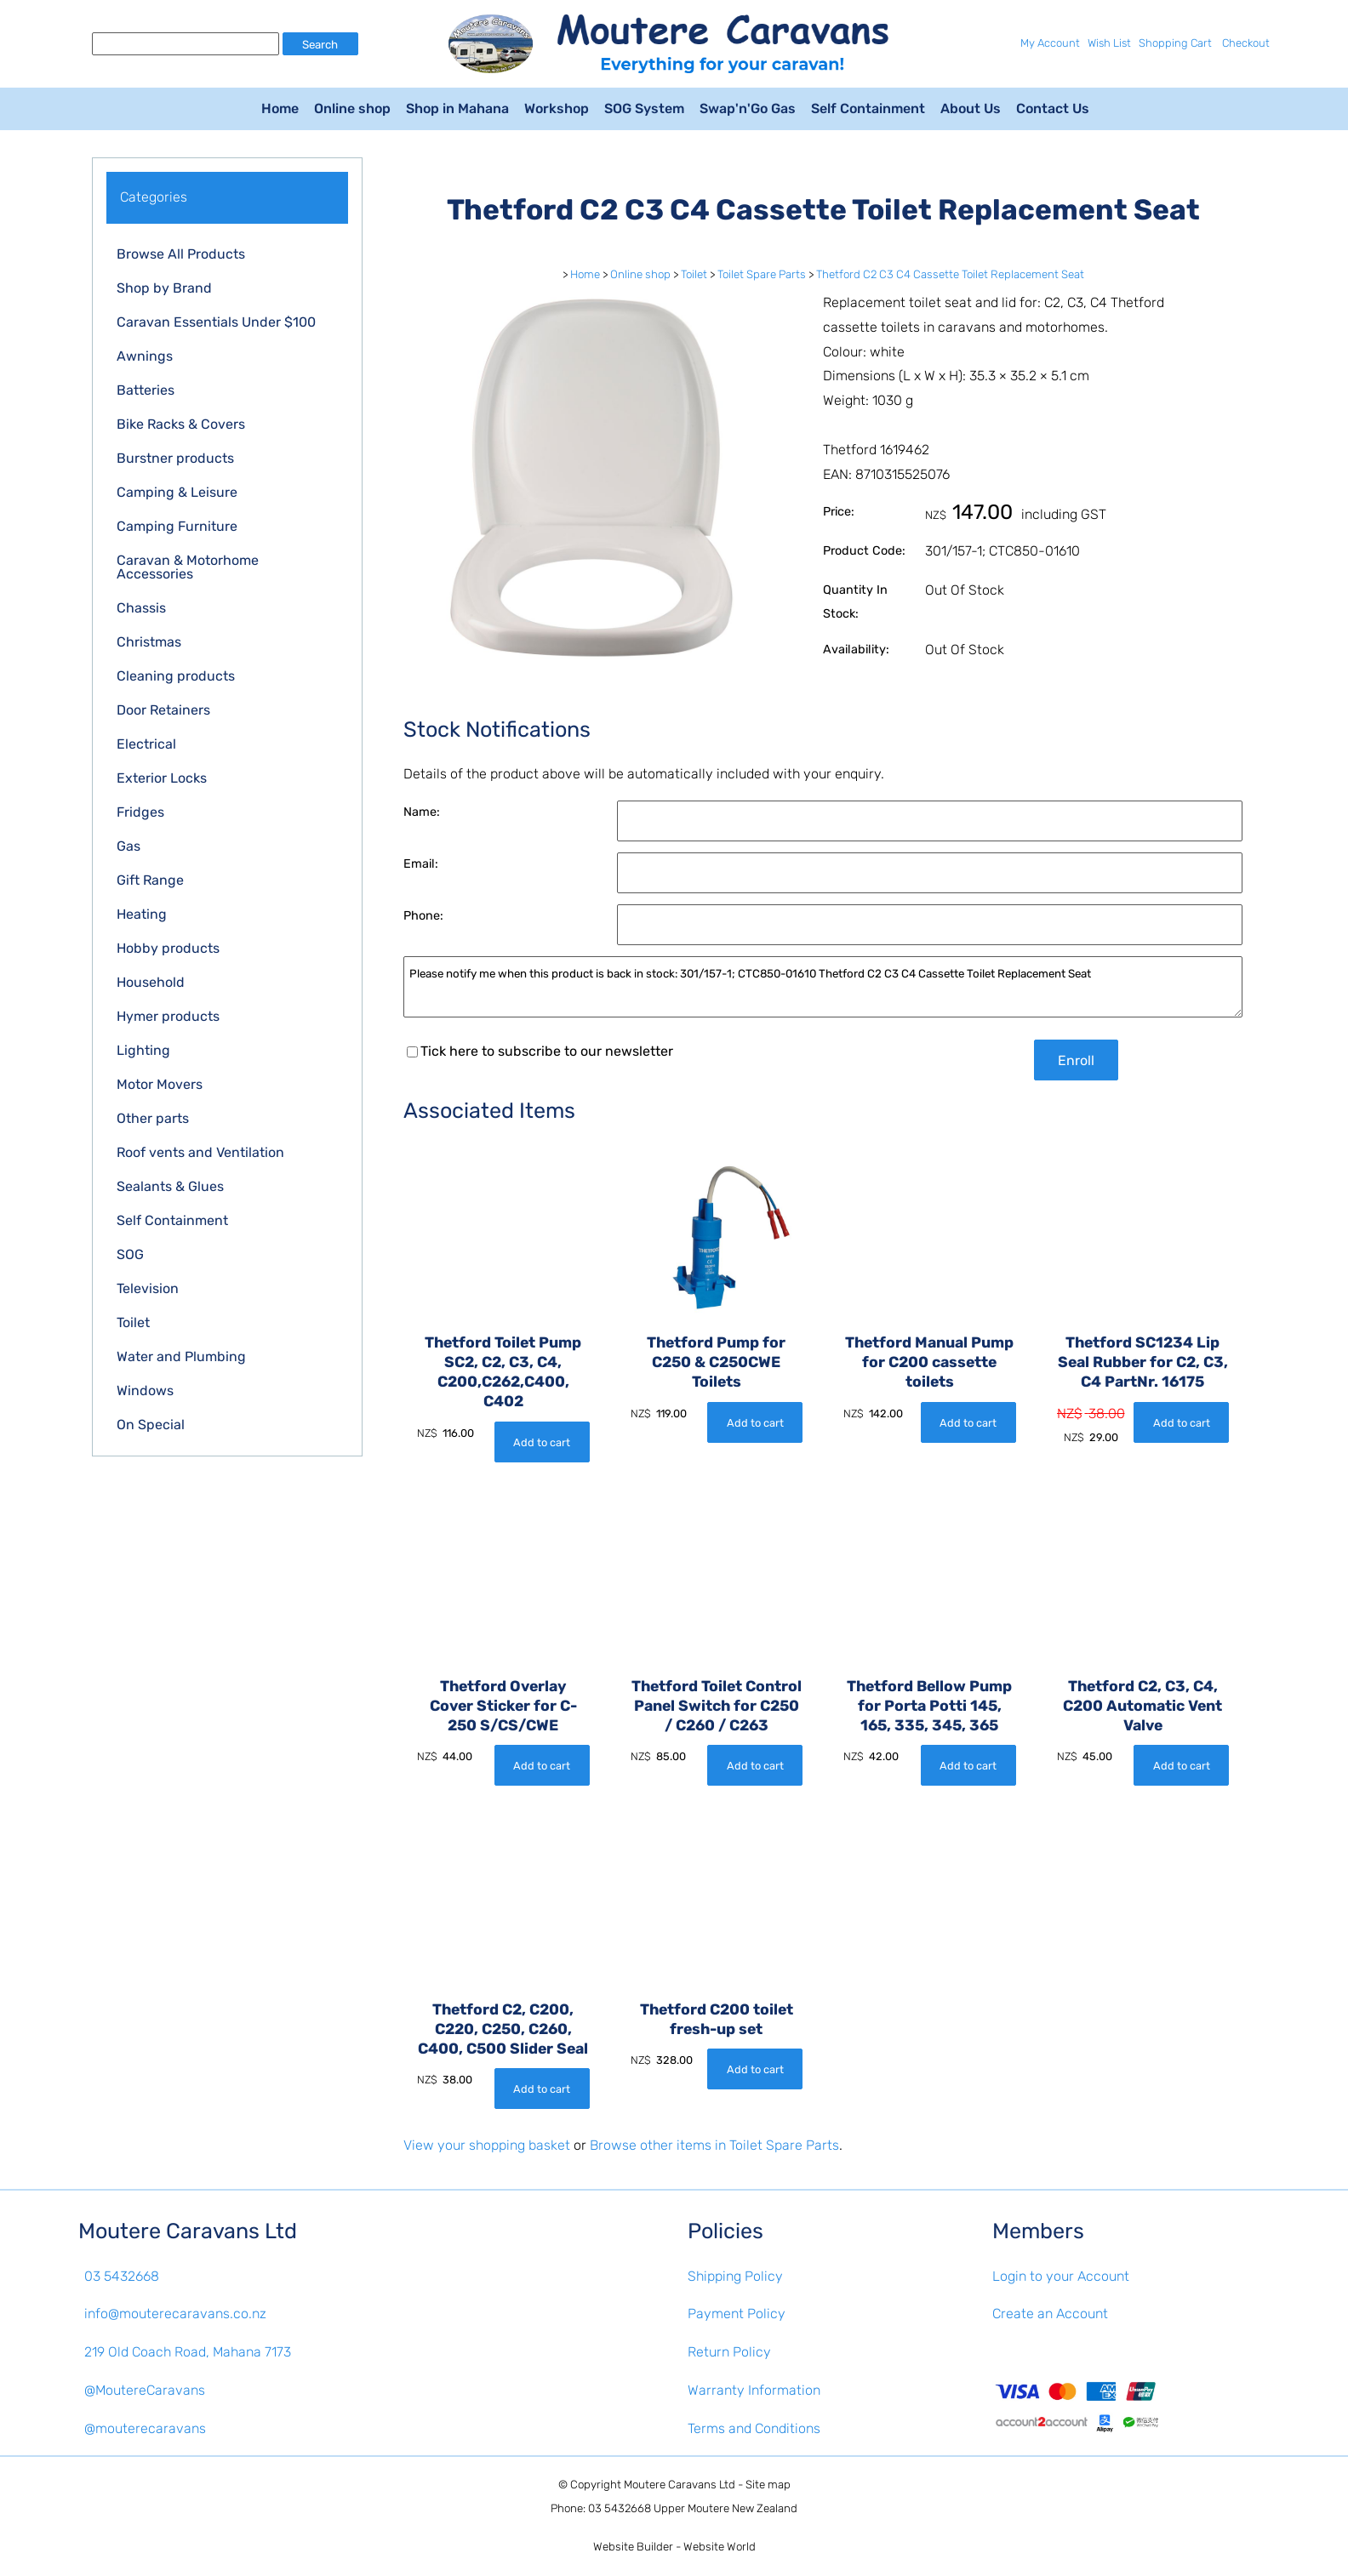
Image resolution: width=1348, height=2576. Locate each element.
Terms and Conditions (754, 2428)
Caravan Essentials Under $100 (216, 322)
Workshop (556, 108)
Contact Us (1052, 108)
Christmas (149, 642)
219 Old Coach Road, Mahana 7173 (187, 2352)
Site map (768, 2484)
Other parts (153, 1118)
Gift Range (150, 880)
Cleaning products (176, 676)
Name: (421, 812)
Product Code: (864, 551)
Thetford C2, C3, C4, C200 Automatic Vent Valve (1142, 1706)
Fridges (140, 812)
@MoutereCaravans (144, 2390)
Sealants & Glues (170, 1186)
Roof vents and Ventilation (200, 1152)
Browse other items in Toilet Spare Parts (714, 2145)
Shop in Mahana (457, 108)
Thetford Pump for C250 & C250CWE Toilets (716, 1362)
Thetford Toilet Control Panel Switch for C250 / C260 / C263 (716, 1706)
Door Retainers (163, 710)
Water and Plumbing (181, 1356)
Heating (142, 914)
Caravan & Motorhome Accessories (188, 567)
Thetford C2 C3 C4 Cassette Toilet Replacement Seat (950, 274)
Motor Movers (160, 1084)
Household (151, 982)
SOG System (644, 108)
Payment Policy (736, 2313)
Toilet (133, 1322)
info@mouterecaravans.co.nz (175, 2313)
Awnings (145, 356)
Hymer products (168, 1016)
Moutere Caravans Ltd (679, 2484)
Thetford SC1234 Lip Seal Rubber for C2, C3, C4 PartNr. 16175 (1143, 1362)
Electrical (146, 744)
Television (148, 1288)
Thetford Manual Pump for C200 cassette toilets (929, 1362)
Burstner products (175, 458)
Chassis (141, 608)
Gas (128, 846)
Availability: (856, 649)
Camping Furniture (177, 526)
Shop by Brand (164, 288)
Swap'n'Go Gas (748, 108)
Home (280, 108)
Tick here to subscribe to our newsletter (540, 1051)
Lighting (143, 1050)
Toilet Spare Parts (761, 274)
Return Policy (729, 2352)
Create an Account (1050, 2313)
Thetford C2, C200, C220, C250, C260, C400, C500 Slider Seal (503, 2029)
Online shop (352, 108)
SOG (130, 1254)
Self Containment (868, 108)
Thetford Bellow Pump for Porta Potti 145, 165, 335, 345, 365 (929, 1706)
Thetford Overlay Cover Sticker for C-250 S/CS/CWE (503, 1706)
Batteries (145, 390)
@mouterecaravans (145, 2428)
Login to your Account (1060, 2276)
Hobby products (168, 948)
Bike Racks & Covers (181, 424)
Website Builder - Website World (674, 2546)
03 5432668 (121, 2276)
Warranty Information (754, 2390)
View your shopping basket (486, 2145)
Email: (420, 864)
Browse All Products (181, 254)
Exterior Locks (162, 778)
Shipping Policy (735, 2276)
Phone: (423, 916)
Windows (145, 1390)
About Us (970, 108)
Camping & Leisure (177, 492)
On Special (151, 1424)
